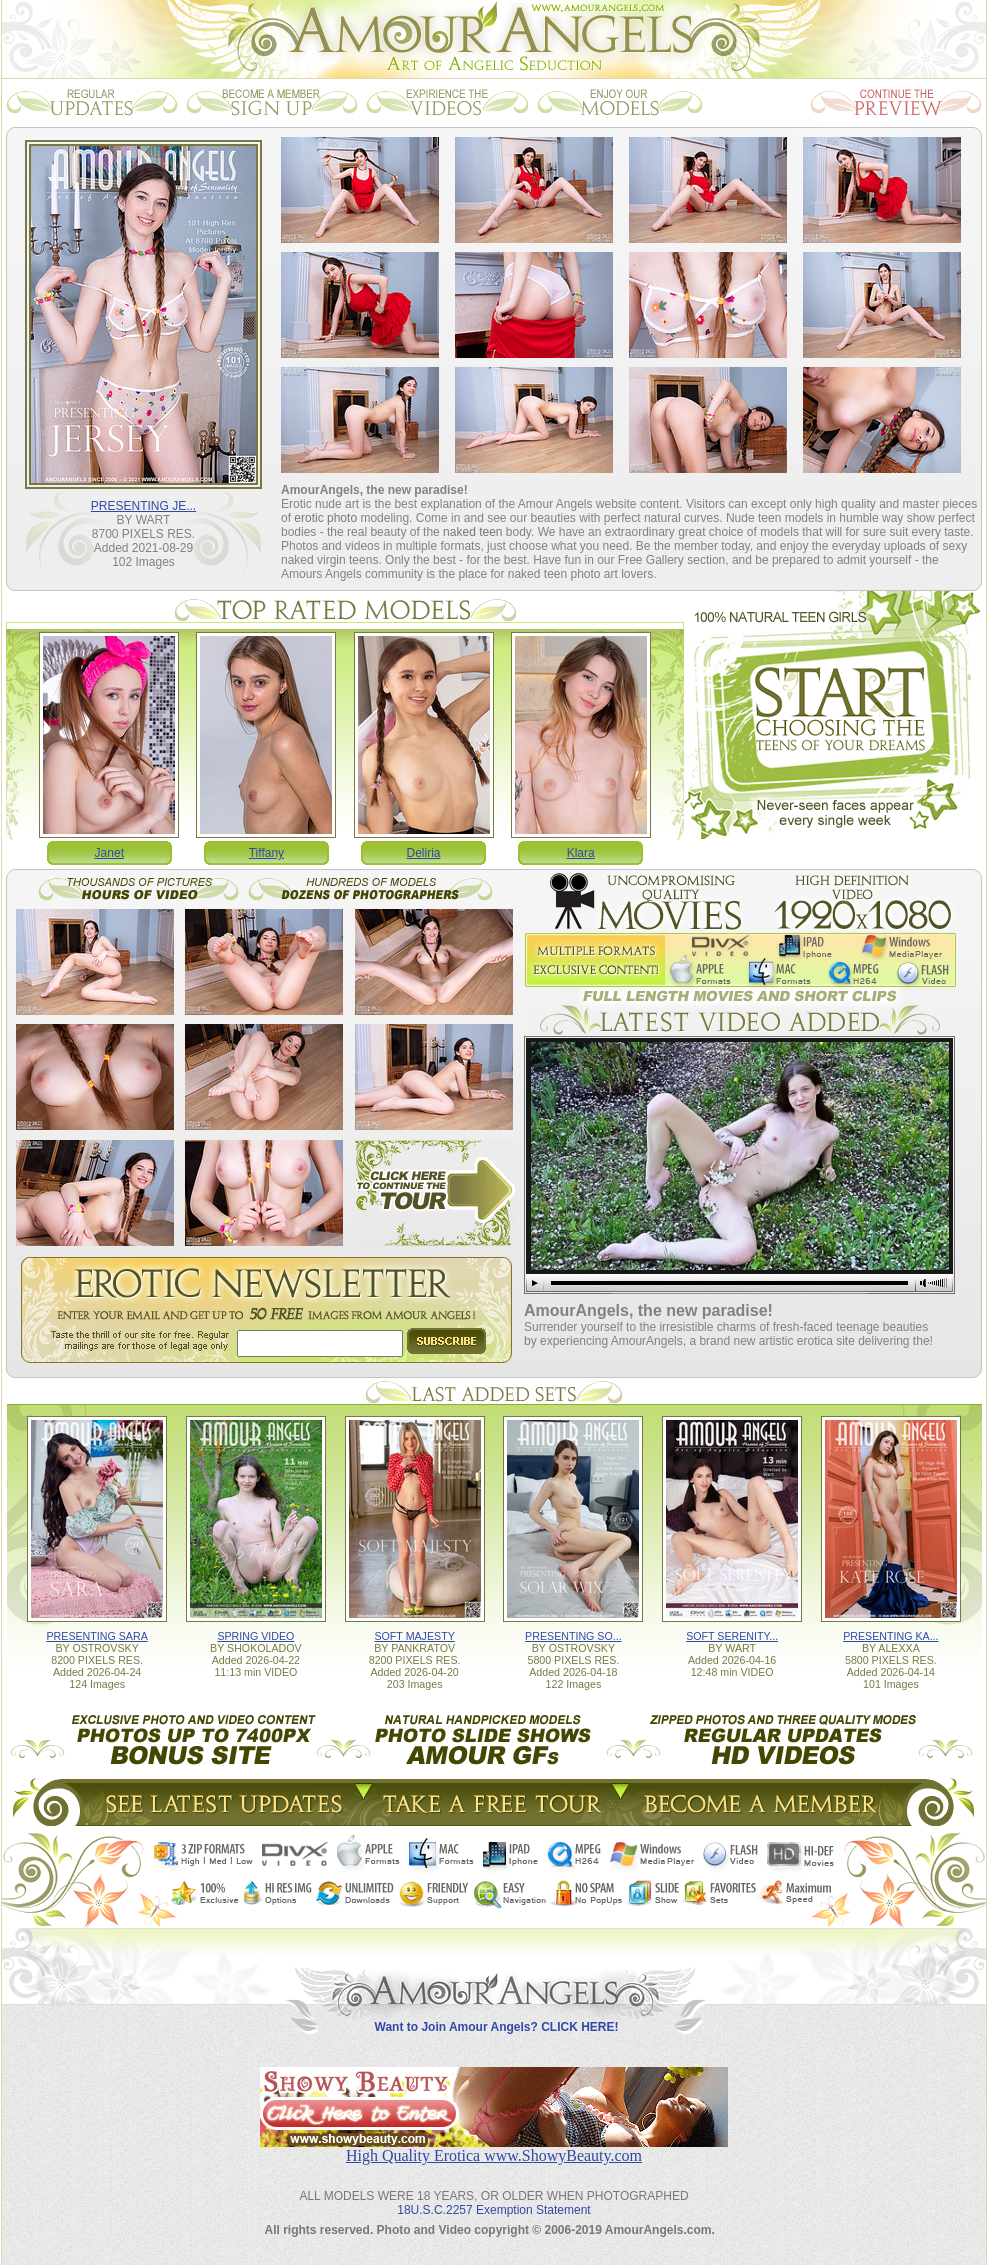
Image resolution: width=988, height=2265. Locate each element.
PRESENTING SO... (573, 1636)
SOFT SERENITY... (732, 1636)
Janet (109, 853)
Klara (581, 853)
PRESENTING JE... (143, 506)
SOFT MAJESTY (414, 1636)
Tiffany (266, 853)
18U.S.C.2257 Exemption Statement (493, 2210)
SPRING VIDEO (255, 1636)
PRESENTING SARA (96, 1636)
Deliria (424, 853)
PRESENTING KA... (890, 1636)
